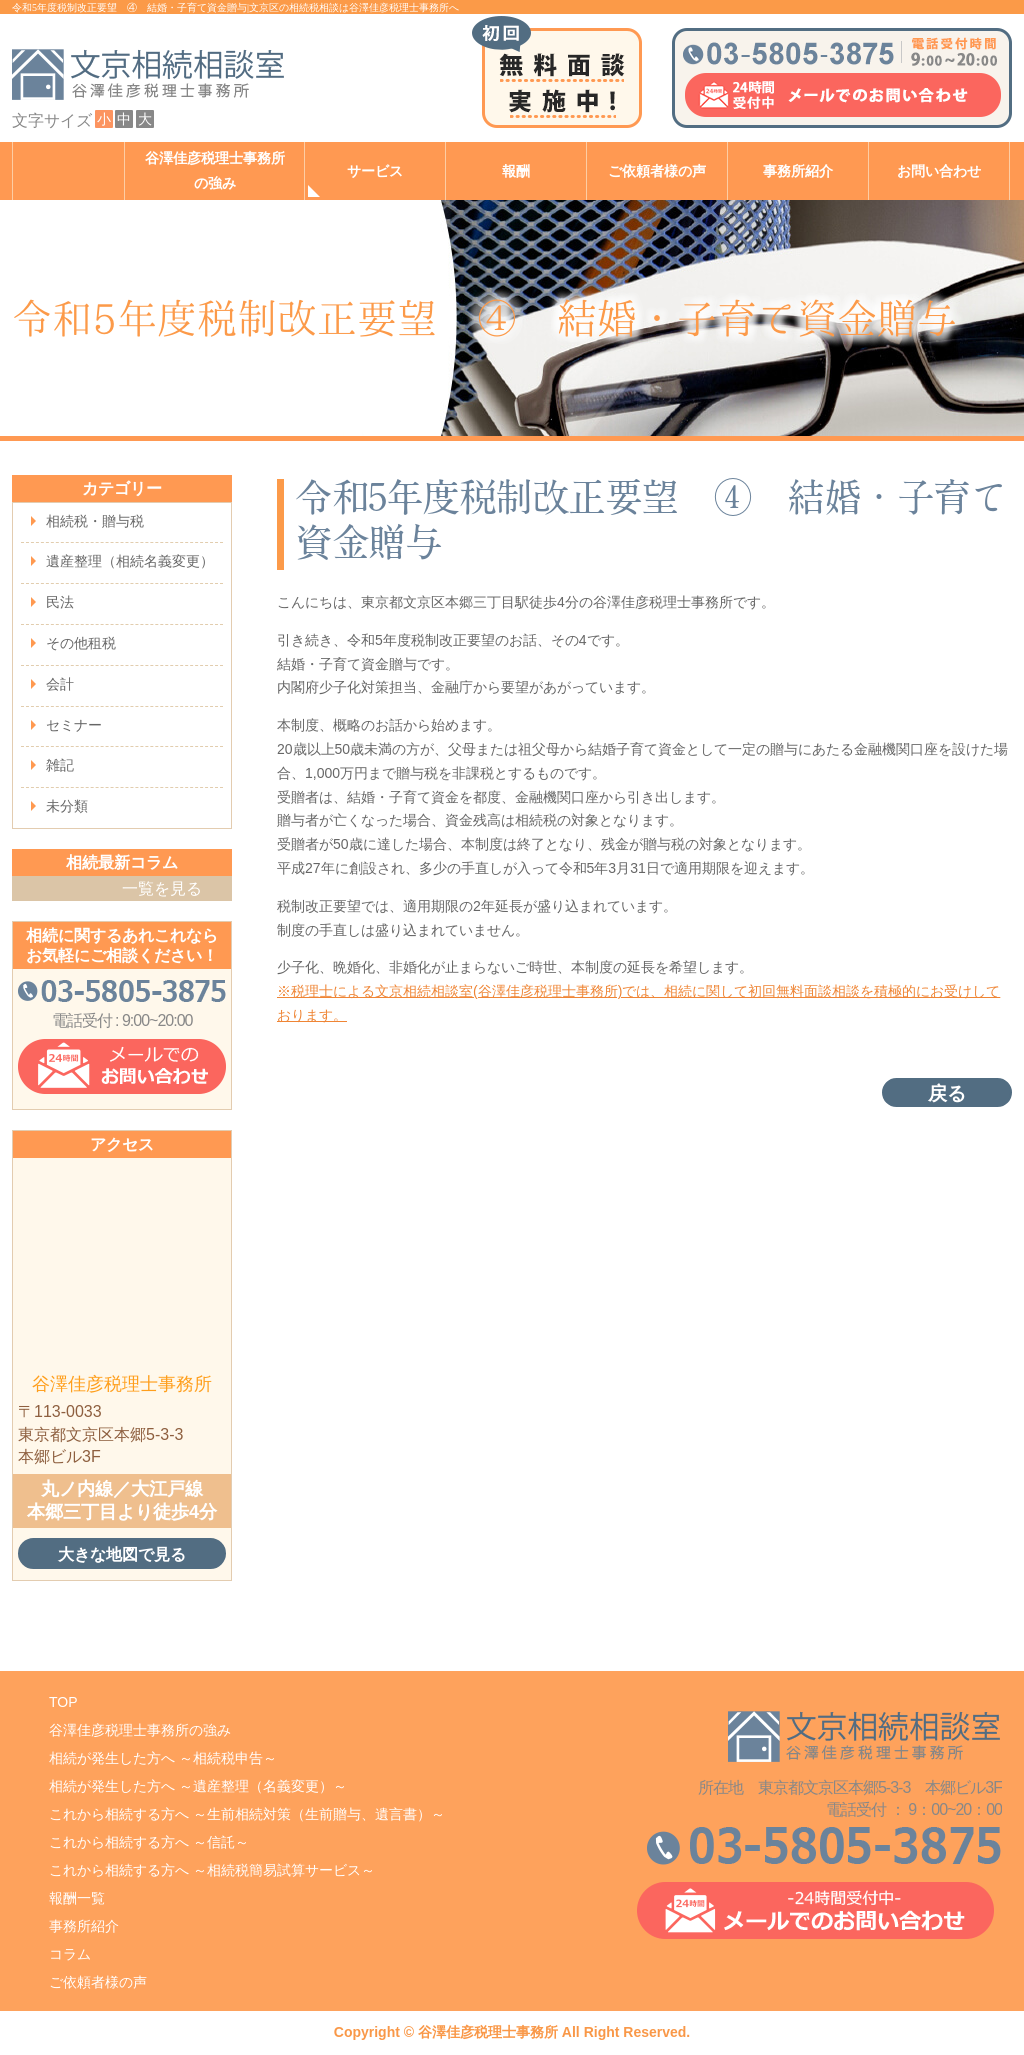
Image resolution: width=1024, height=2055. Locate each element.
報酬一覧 (77, 1898)
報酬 (516, 171)
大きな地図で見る (122, 1554)
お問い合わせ (939, 171)
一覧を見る (162, 888)
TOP (63, 1702)
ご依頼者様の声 (657, 171)
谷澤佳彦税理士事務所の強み (215, 171)
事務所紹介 (798, 171)
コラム (70, 1954)
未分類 (67, 806)
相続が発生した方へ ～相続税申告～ (163, 1758)
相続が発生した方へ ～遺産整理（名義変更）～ (198, 1786)
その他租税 (81, 643)
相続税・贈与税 (95, 521)
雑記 (60, 765)
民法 (60, 602)
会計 (60, 684)
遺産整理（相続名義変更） (130, 561)
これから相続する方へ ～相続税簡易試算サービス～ (212, 1870)
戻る (947, 1093)
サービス (375, 171)
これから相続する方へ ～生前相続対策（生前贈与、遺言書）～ (247, 1814)
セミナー (74, 725)
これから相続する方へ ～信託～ (149, 1842)
